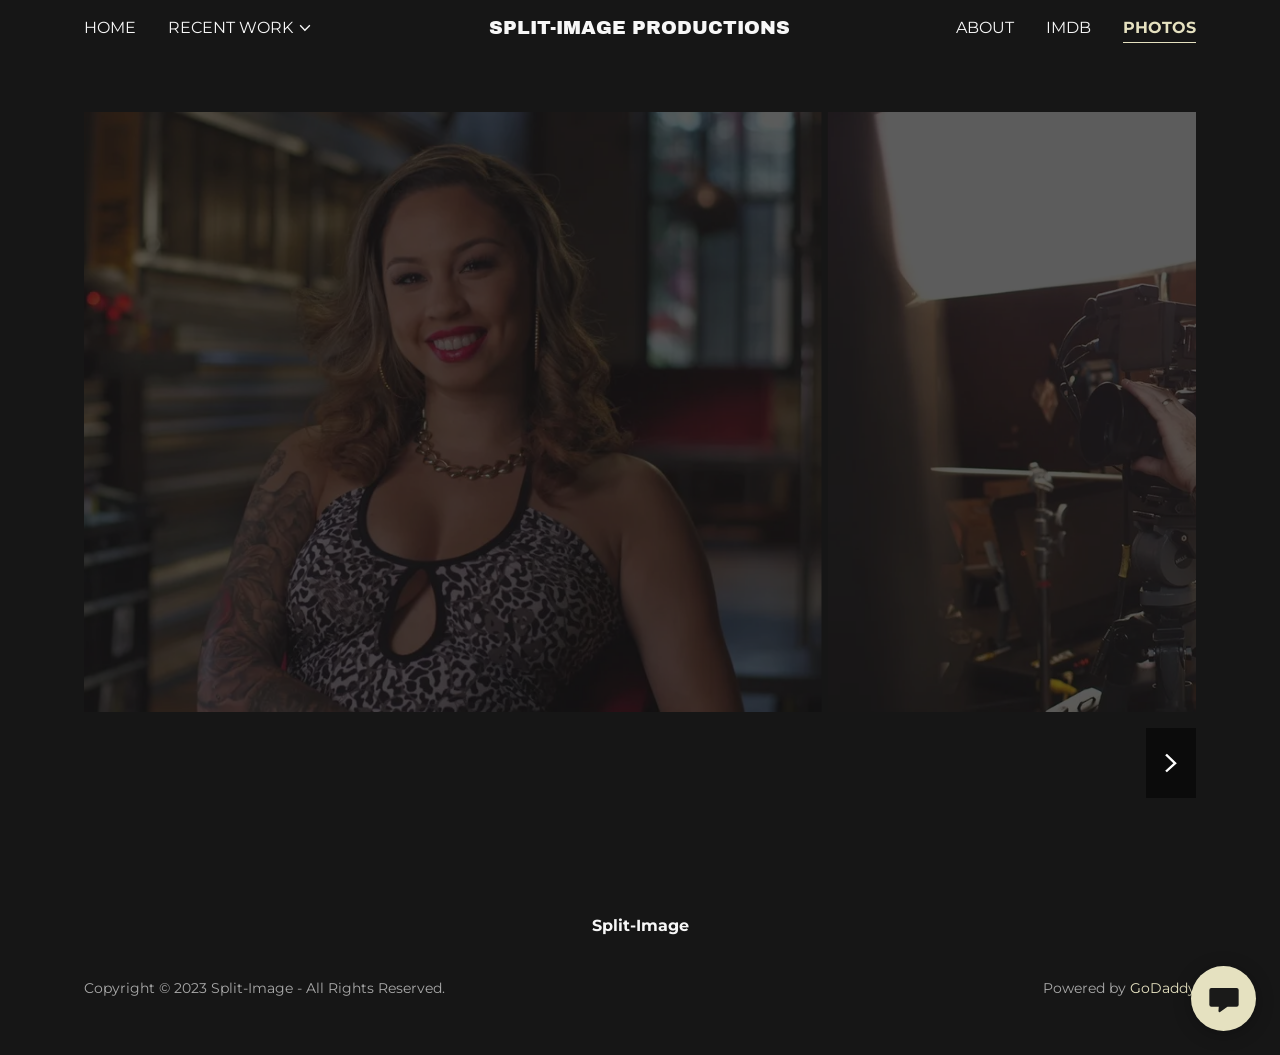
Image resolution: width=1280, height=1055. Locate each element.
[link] (640, 28)
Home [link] (110, 27)
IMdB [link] (1068, 27)
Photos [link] (1159, 27)
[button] (240, 28)
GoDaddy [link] (1163, 988)
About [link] (985, 27)
